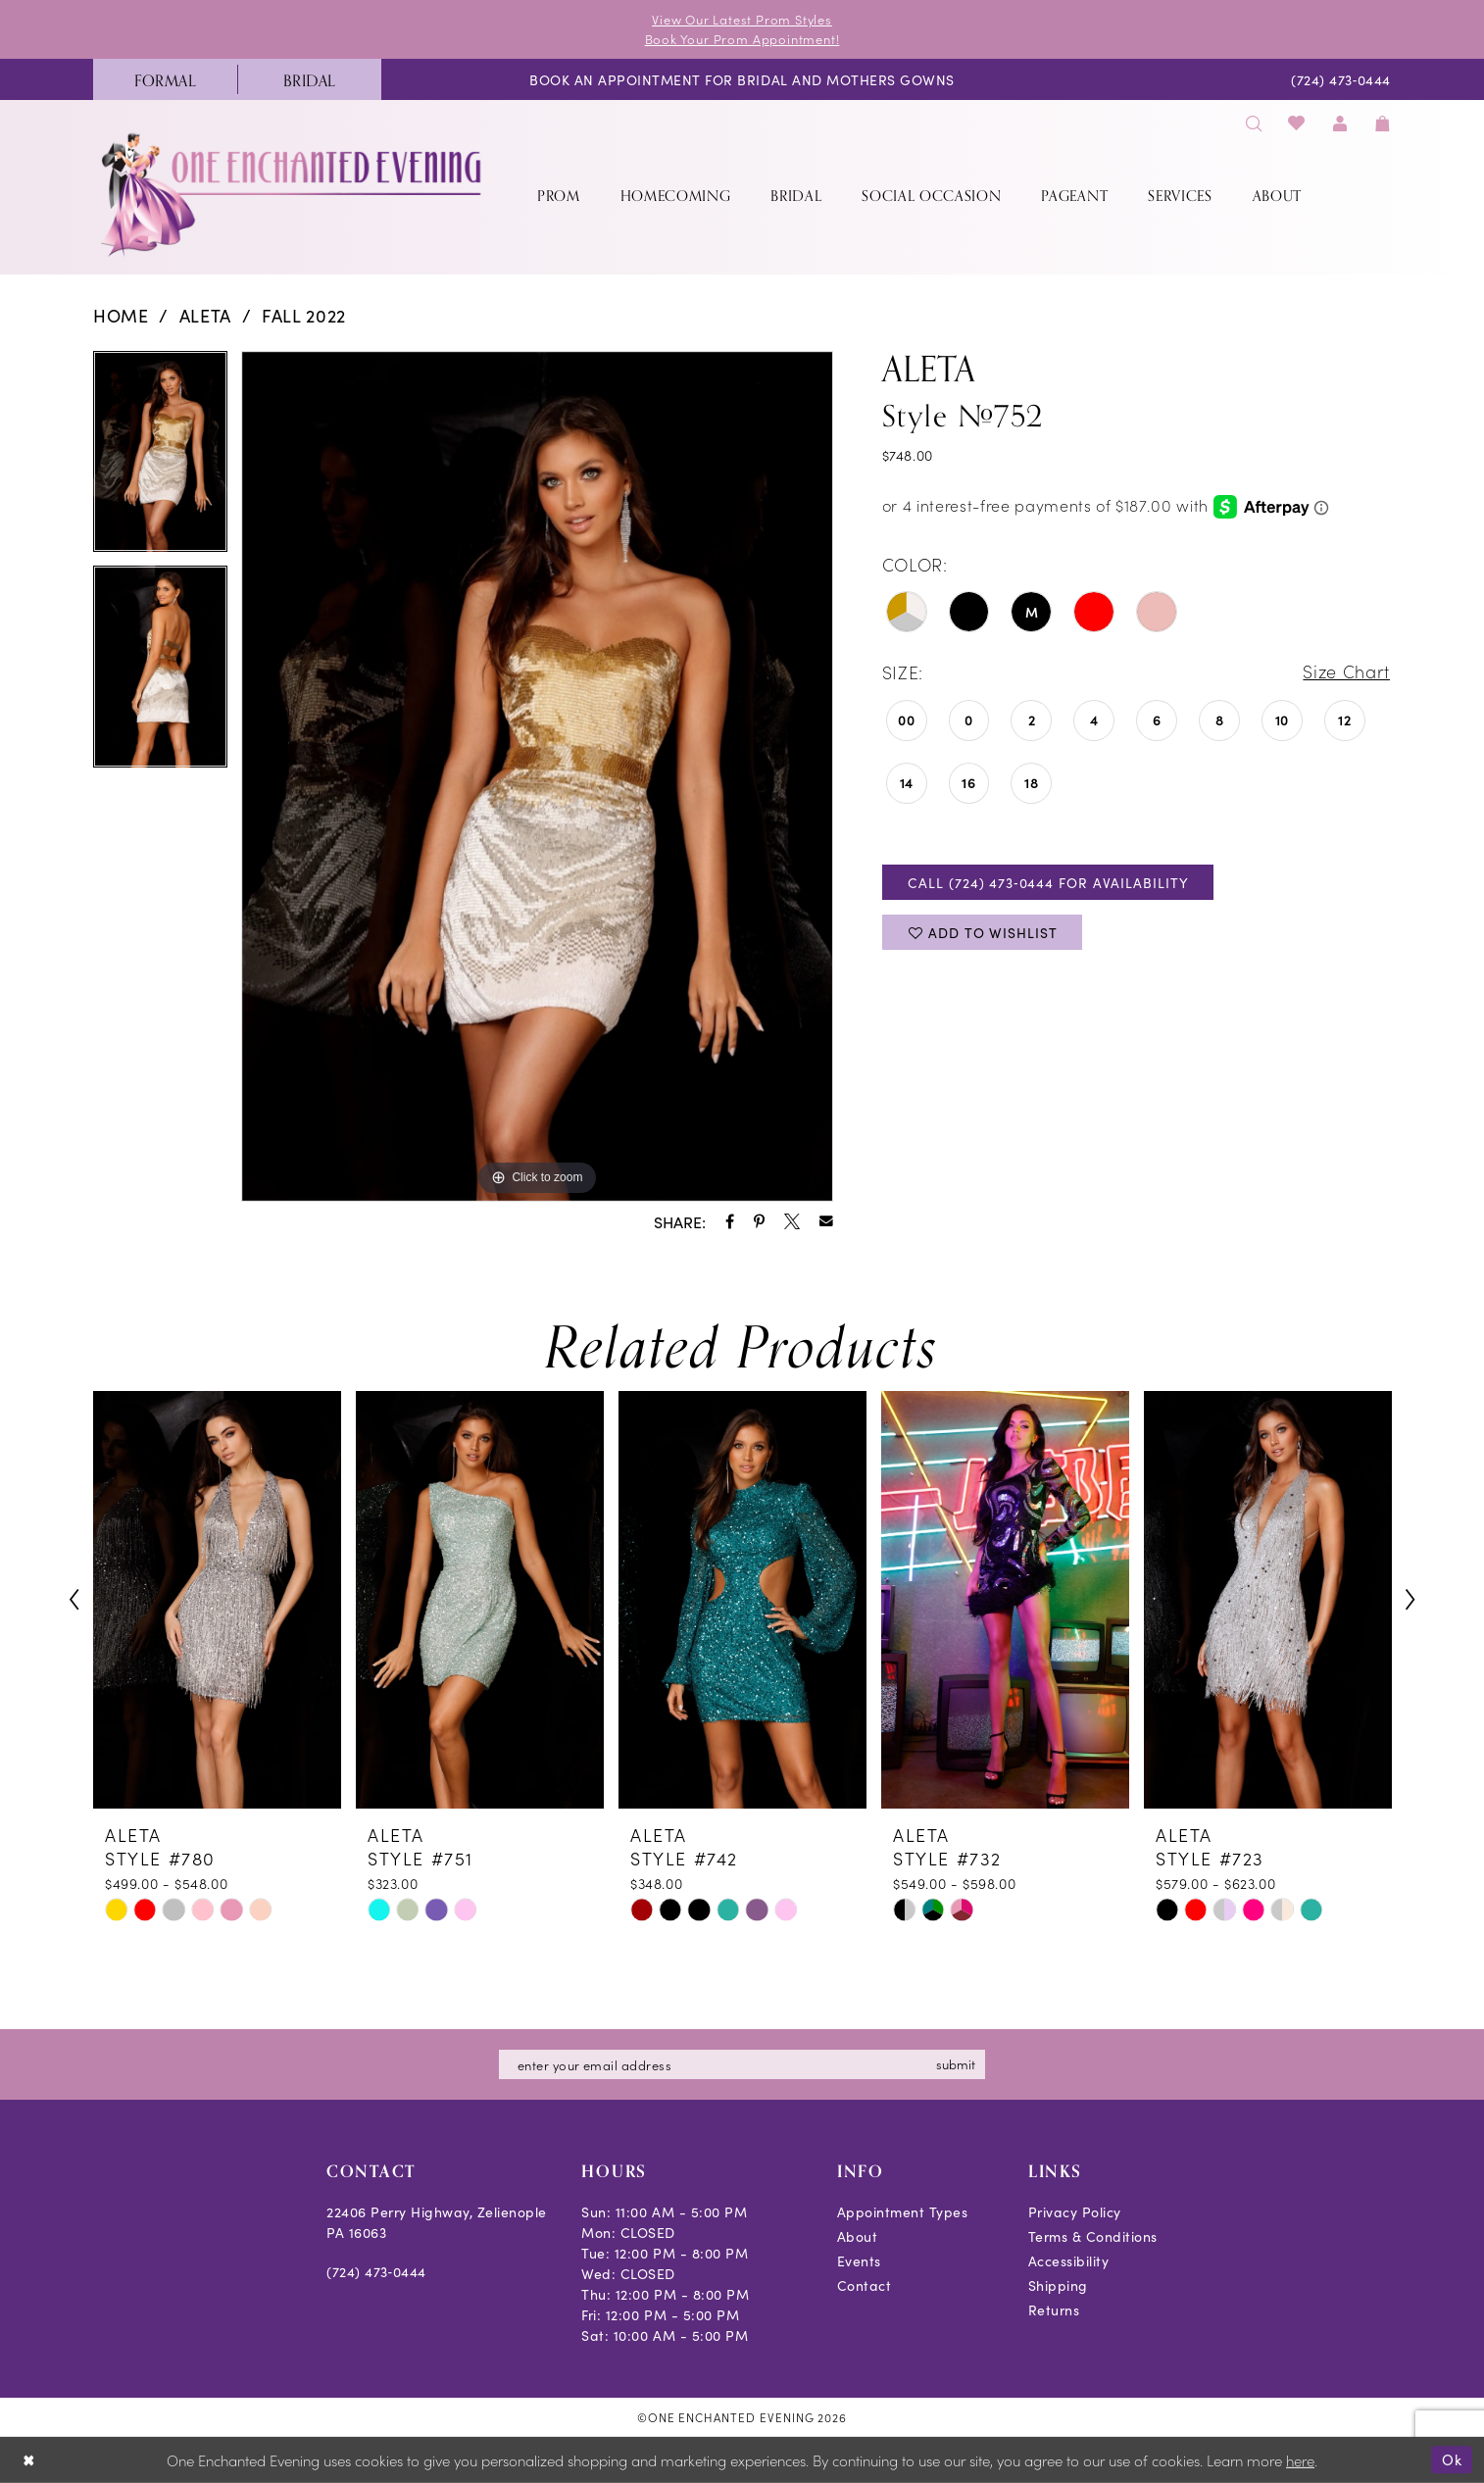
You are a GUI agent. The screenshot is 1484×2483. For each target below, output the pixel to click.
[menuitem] (165, 79)
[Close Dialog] (29, 2460)
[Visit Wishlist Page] (1297, 122)
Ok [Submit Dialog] (1452, 2459)
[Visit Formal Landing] (165, 79)
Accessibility (1069, 2260)
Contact (864, 2285)
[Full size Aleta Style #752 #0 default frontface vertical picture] (537, 776)
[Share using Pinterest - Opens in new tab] (759, 1221)
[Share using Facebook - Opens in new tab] (729, 1221)
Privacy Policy (1074, 2211)
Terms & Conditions (1093, 2236)
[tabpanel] (160, 459)
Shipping (1058, 2285)
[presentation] (217, 1600)
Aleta (205, 315)
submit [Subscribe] (956, 2064)
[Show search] (1253, 122)
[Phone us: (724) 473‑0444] (1341, 79)
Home (121, 315)
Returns (1054, 2309)
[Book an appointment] (742, 79)
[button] (1339, 122)
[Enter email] (742, 2064)
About (857, 2236)
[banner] (293, 194)
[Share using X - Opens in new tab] (792, 1221)
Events (859, 2260)
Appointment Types (902, 2211)
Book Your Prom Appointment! (742, 38)
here (1300, 2460)
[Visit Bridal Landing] (309, 79)
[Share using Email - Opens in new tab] (826, 1221)
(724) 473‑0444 (376, 2271)
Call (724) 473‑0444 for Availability (1049, 882)
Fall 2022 (304, 315)
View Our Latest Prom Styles (742, 19)
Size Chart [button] (1346, 673)
